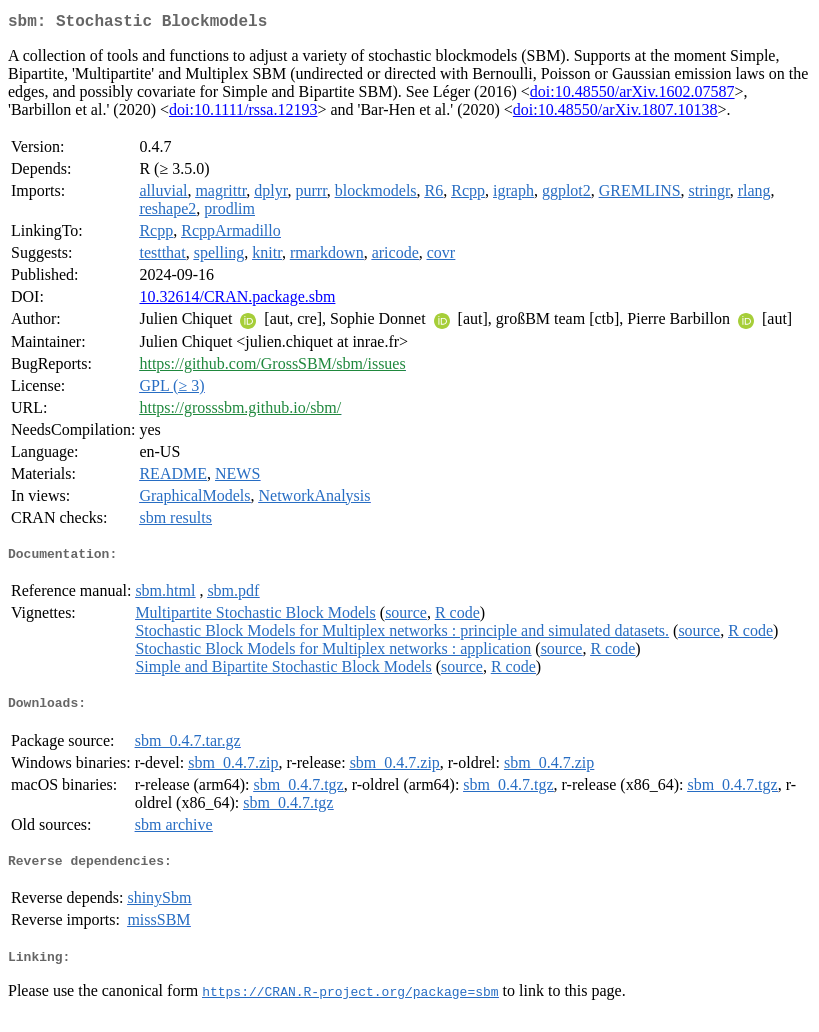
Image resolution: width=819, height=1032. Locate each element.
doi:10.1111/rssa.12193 (243, 113)
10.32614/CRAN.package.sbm (237, 300)
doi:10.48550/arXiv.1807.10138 (615, 113)
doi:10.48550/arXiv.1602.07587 (632, 95)
